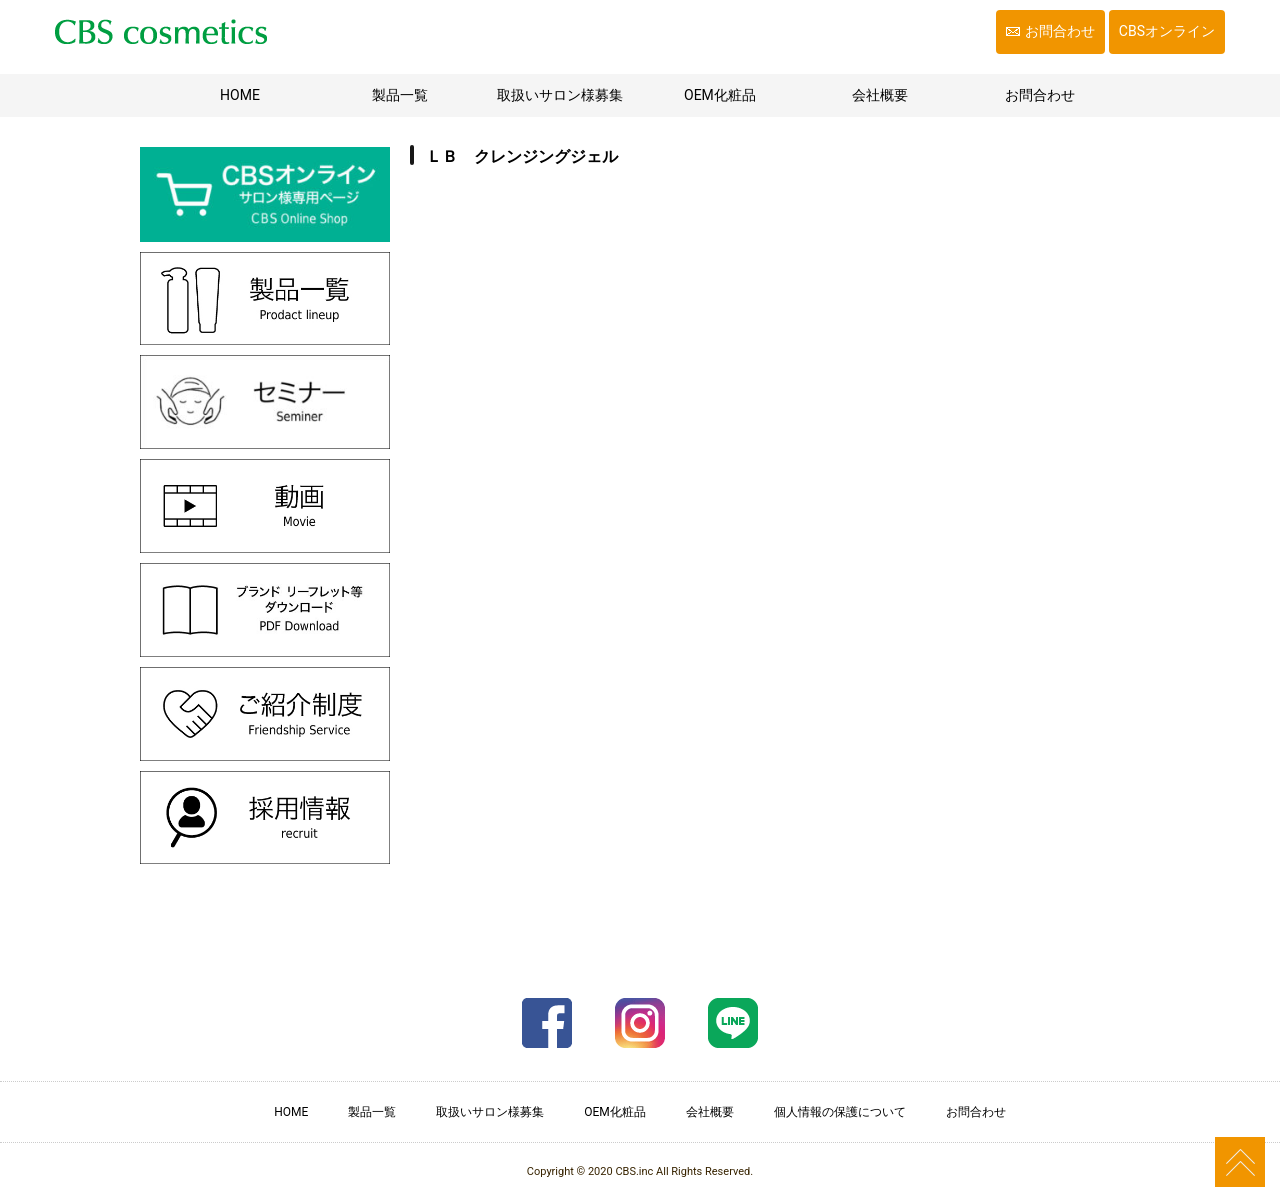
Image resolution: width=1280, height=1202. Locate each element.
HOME (265, 93)
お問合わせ (1060, 31)
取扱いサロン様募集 (560, 95)
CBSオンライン (1167, 31)
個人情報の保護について (840, 1112)
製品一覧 (400, 95)
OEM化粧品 (720, 95)
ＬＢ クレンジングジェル (522, 156)
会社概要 (880, 95)
